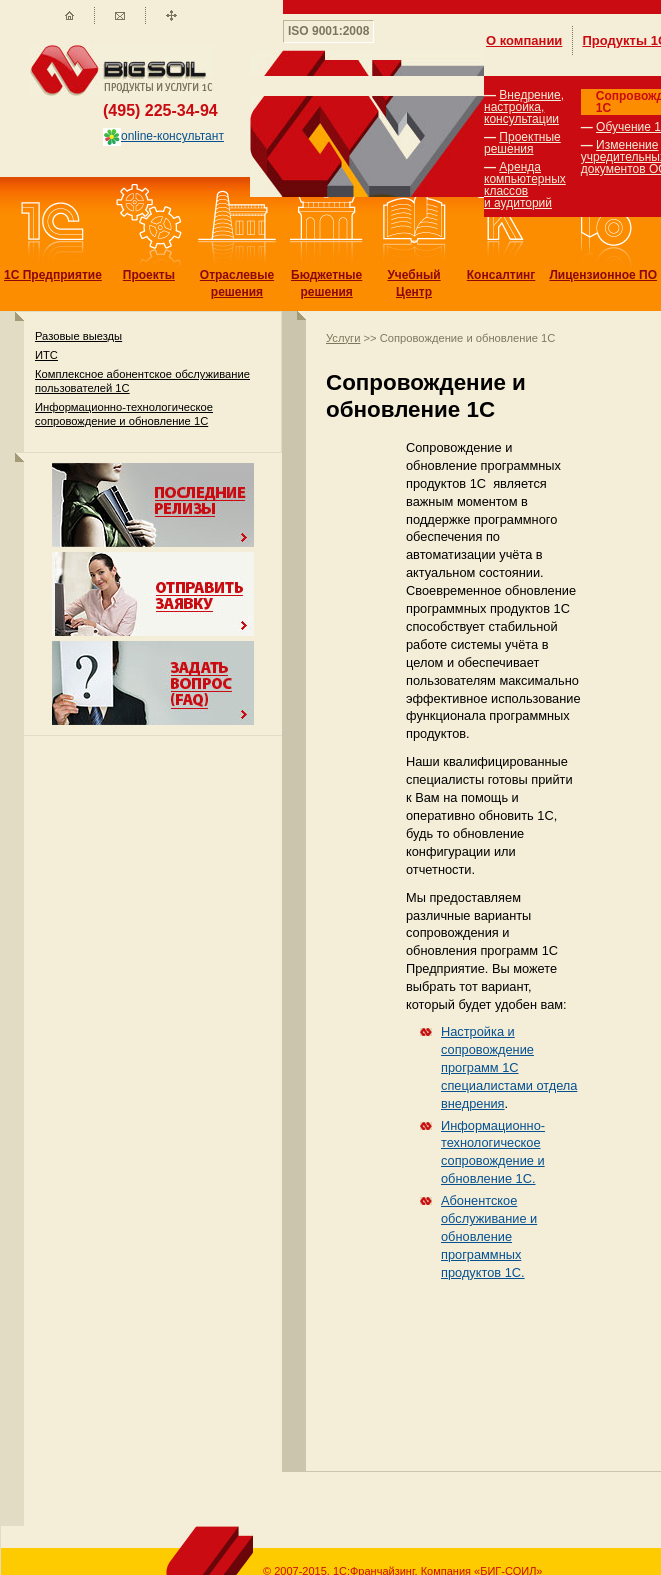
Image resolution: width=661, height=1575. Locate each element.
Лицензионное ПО (603, 275)
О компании (524, 40)
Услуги (343, 338)
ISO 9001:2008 (328, 31)
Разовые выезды (78, 336)
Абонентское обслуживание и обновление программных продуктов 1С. (489, 1236)
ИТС (46, 355)
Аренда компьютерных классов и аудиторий (525, 185)
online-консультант (163, 136)
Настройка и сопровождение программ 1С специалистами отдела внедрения (509, 1067)
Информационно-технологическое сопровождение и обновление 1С (124, 413)
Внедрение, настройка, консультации (524, 107)
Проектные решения (522, 143)
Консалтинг (501, 275)
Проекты (149, 275)
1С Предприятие (53, 275)
